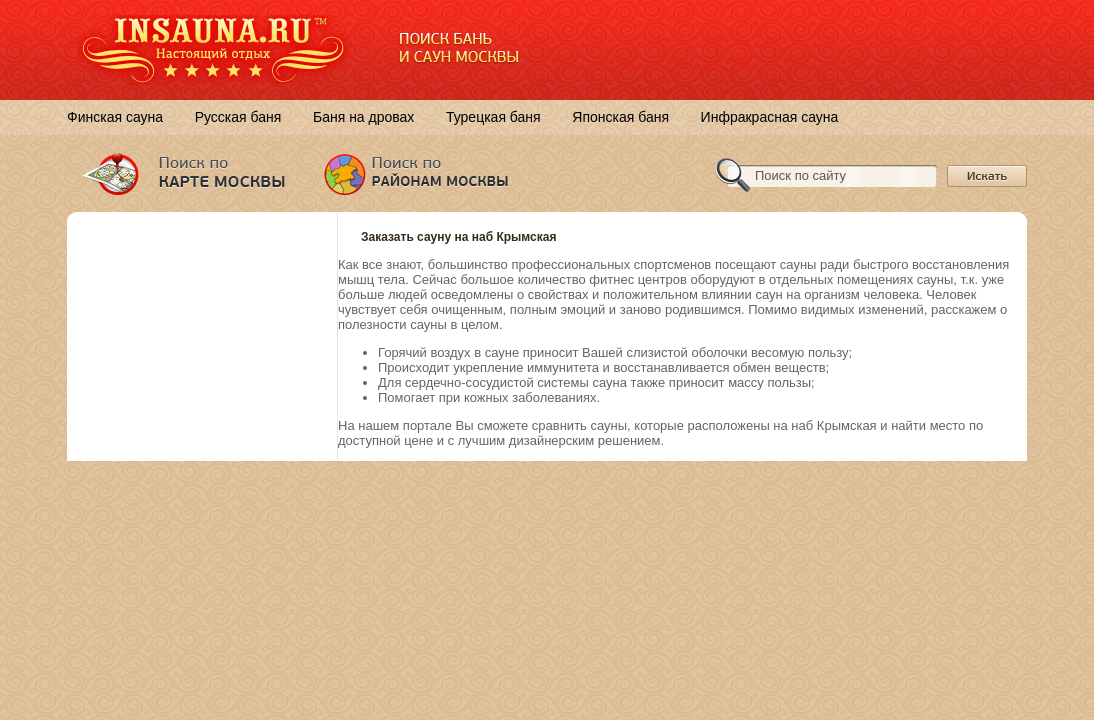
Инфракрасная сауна (770, 117)
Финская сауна (115, 117)
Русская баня (238, 117)
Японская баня (620, 117)
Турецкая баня (493, 117)
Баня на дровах (363, 117)
